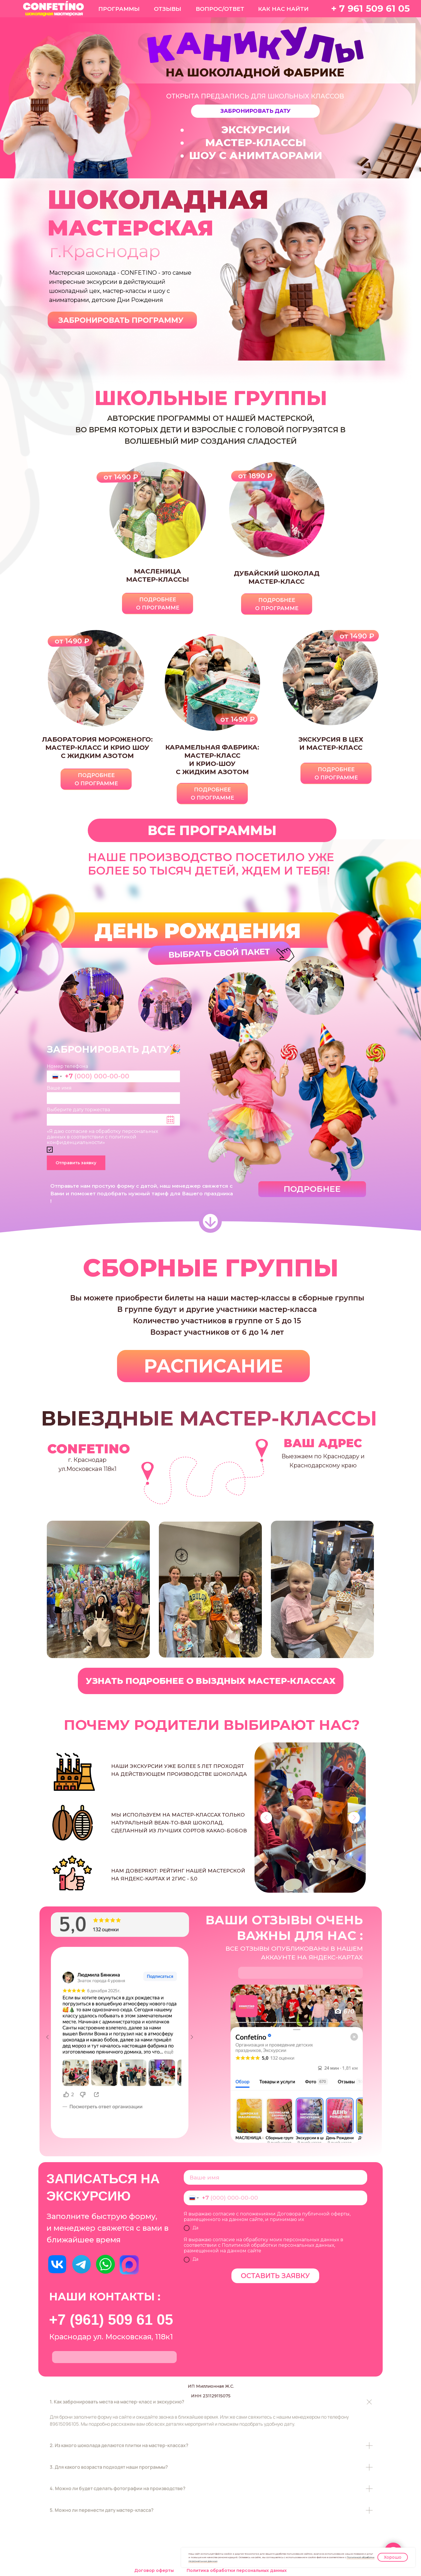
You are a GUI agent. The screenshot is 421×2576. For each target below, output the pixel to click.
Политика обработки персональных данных (237, 2570)
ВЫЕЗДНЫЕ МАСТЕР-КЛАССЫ (209, 1418)
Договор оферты (154, 2570)
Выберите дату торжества (78, 1109)
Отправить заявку (76, 1162)
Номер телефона (67, 1066)
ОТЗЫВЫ (167, 8)
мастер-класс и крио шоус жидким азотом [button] (97, 747)
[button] (255, 111)
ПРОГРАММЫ (119, 8)
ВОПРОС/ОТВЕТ (220, 8)
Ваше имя (59, 1088)
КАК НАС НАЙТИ (283, 8)
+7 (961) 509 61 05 (111, 2320)
